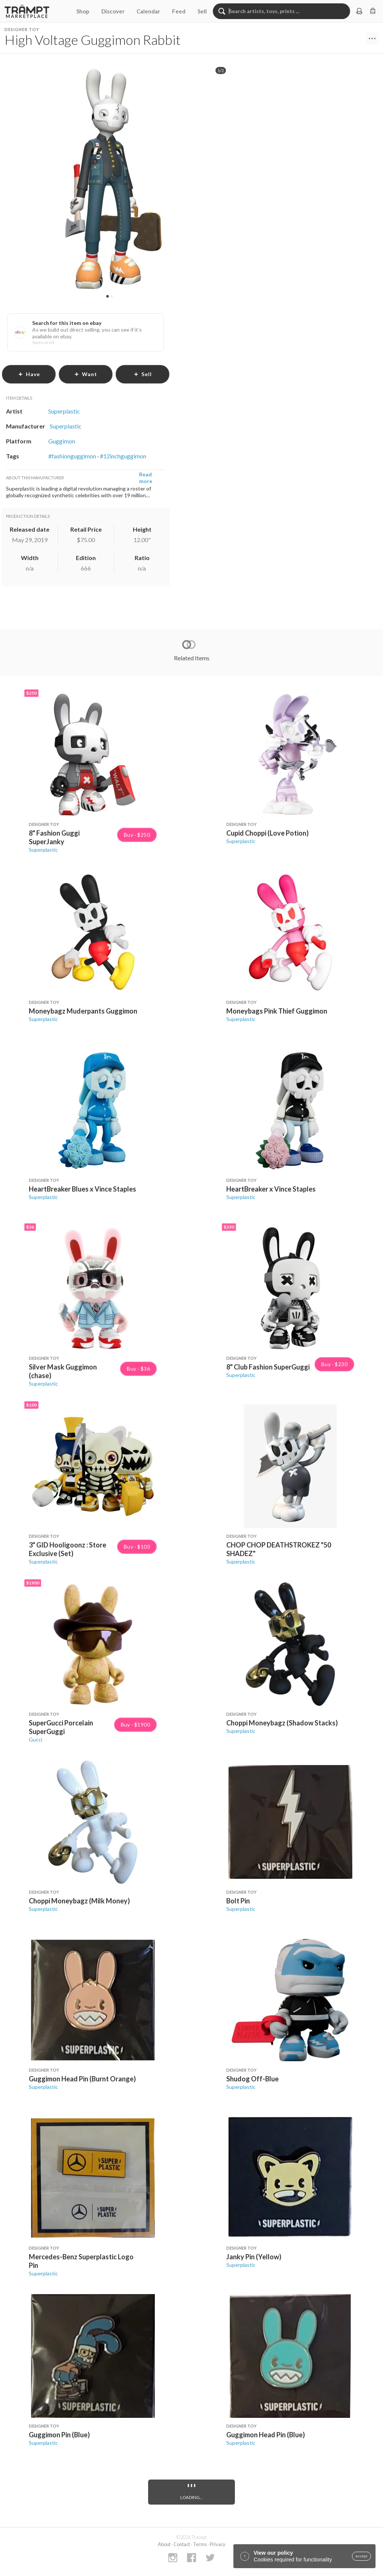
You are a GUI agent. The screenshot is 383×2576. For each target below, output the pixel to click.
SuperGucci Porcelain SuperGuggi (61, 1727)
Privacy (218, 2544)
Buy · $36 (138, 1368)
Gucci (35, 1739)
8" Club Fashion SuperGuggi (268, 1367)
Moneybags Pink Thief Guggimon (276, 1011)
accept (361, 2556)
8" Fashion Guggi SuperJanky (54, 837)
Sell (202, 11)
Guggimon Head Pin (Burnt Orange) (82, 2079)
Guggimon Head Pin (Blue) (265, 2435)
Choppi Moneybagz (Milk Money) (79, 1901)
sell (143, 374)
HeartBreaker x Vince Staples (271, 1189)
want (85, 374)
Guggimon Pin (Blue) (59, 2435)
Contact (182, 2544)
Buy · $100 (137, 1546)
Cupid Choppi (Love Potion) (267, 833)
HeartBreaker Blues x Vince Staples (82, 1189)
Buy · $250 (137, 835)
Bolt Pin (238, 1901)
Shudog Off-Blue (252, 2079)
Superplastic (43, 849)
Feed (179, 11)
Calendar (148, 11)
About (164, 2544)
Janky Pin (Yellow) (253, 2257)
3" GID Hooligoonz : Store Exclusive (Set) (67, 1549)
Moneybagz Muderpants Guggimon (83, 1011)
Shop (82, 11)
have (29, 374)
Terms (200, 2544)
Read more (145, 477)
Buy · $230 (334, 1364)
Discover (113, 11)
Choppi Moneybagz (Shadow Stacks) (282, 1723)
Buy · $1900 (135, 1724)
